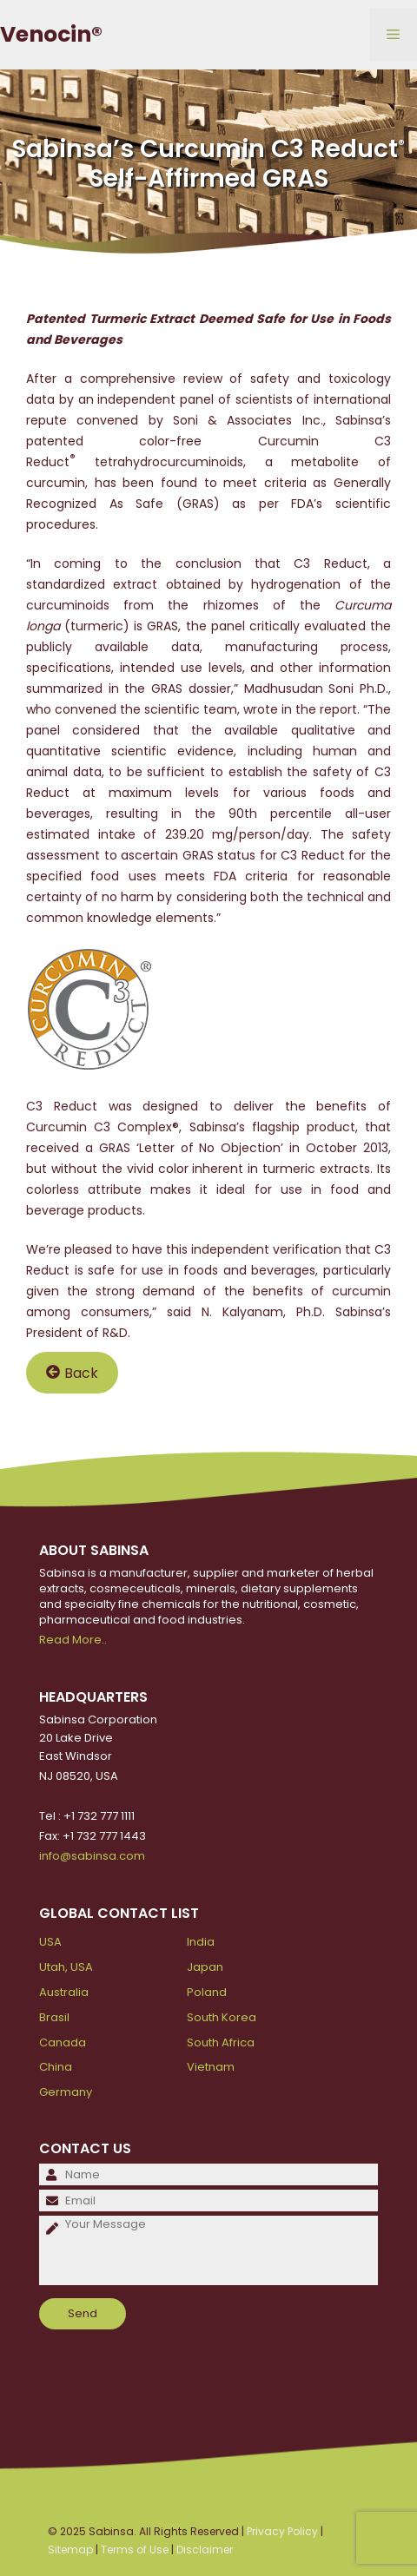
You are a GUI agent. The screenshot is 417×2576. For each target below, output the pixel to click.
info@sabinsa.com (92, 1856)
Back (72, 1372)
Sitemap (70, 2549)
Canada (62, 2042)
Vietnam (211, 2067)
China (55, 2067)
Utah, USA (66, 1967)
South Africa (221, 2042)
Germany (65, 2092)
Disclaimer (204, 2549)
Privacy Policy (282, 2531)
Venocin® (51, 34)
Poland (207, 1992)
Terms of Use (135, 2549)
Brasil (54, 2017)
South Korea (221, 2017)
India (201, 1942)
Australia (64, 1992)
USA (50, 1942)
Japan (205, 1967)
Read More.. (73, 1639)
